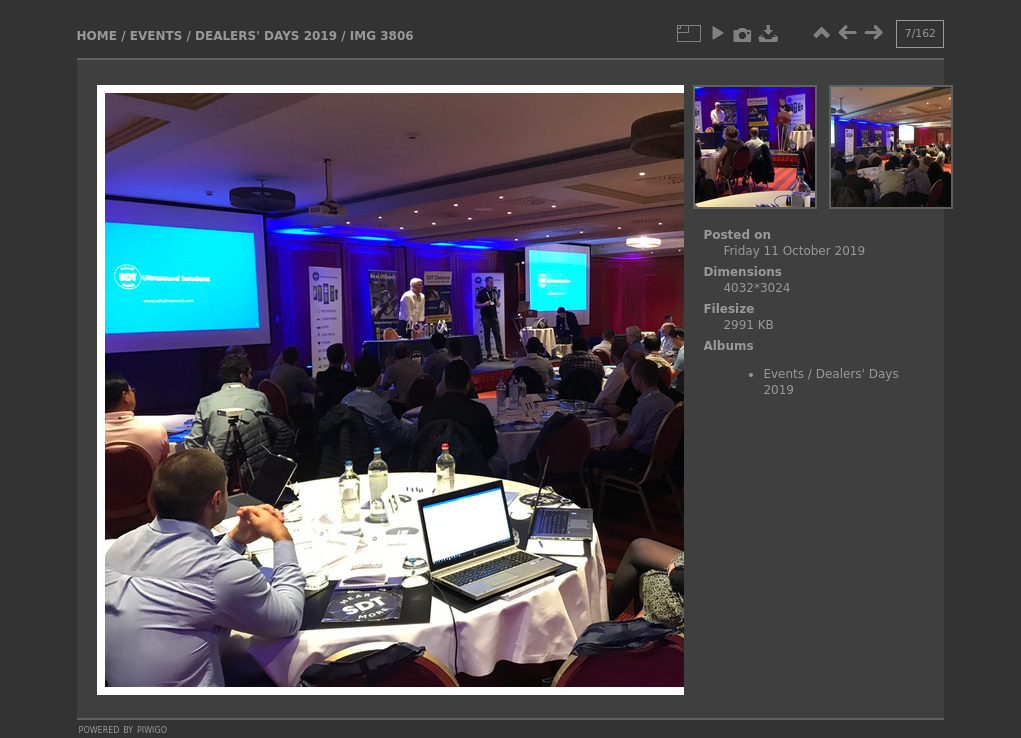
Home (97, 36)
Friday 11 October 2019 (794, 251)
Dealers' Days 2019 (266, 36)
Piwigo (152, 729)
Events (156, 36)
